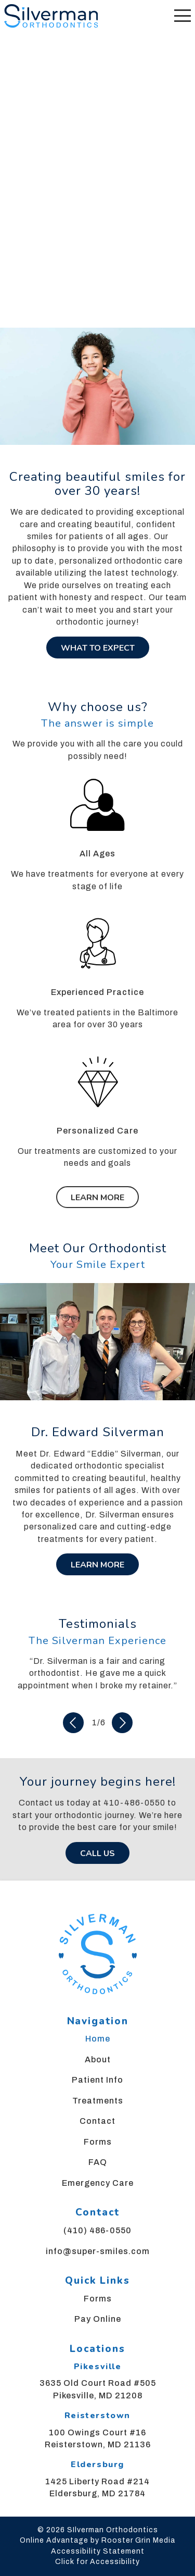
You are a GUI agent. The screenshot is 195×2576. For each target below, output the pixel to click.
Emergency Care (98, 2183)
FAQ (97, 2162)
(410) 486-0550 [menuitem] (97, 2230)
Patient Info (97, 2079)
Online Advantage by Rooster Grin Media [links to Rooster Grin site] (97, 2540)
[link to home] (97, 1956)
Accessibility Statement (98, 2551)
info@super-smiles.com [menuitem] (98, 2251)
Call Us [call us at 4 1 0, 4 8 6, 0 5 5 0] (97, 1853)
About (98, 2059)
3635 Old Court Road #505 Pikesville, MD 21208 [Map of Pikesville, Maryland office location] (98, 2389)
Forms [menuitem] (98, 2298)
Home (97, 2038)
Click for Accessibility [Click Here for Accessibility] (97, 2562)
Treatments (97, 2100)
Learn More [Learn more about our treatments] (97, 1197)
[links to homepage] (51, 15)
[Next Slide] (122, 1722)
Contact (97, 2121)
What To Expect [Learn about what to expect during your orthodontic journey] (98, 648)
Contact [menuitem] (97, 2212)
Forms (98, 2141)
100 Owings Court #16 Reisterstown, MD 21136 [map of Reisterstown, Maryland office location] (98, 2438)
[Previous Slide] (73, 1722)
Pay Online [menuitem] (97, 2318)
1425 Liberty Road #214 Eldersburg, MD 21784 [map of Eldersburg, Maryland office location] (97, 2487)
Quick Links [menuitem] (97, 2280)
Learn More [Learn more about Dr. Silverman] (97, 1565)
